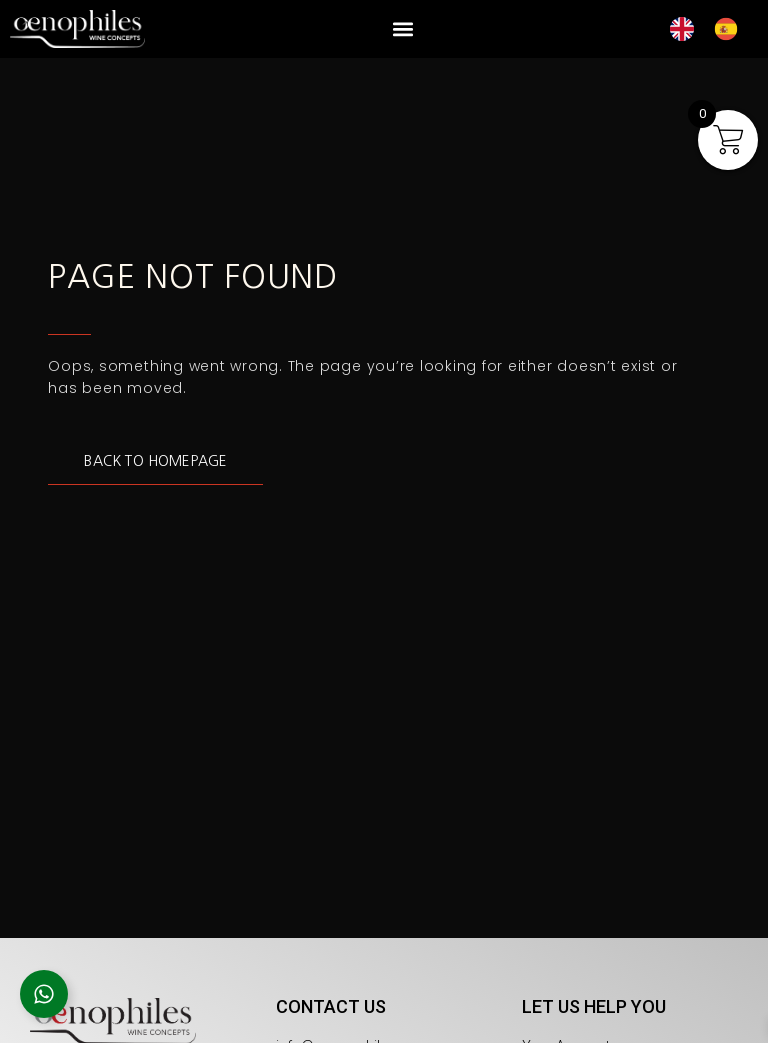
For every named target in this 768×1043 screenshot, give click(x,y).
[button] (402, 29)
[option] (731, 29)
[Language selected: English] (714, 29)
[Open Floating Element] (44, 994)
